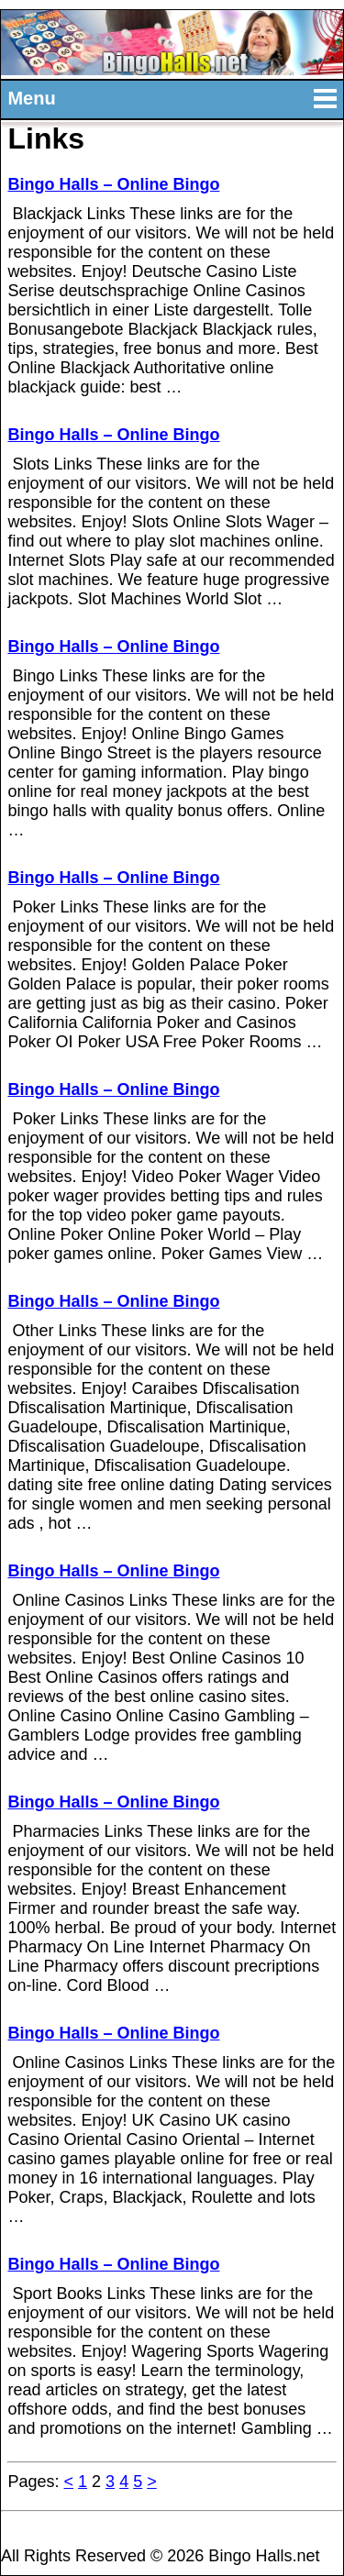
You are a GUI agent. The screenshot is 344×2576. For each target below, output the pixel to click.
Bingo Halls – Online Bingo (113, 184)
